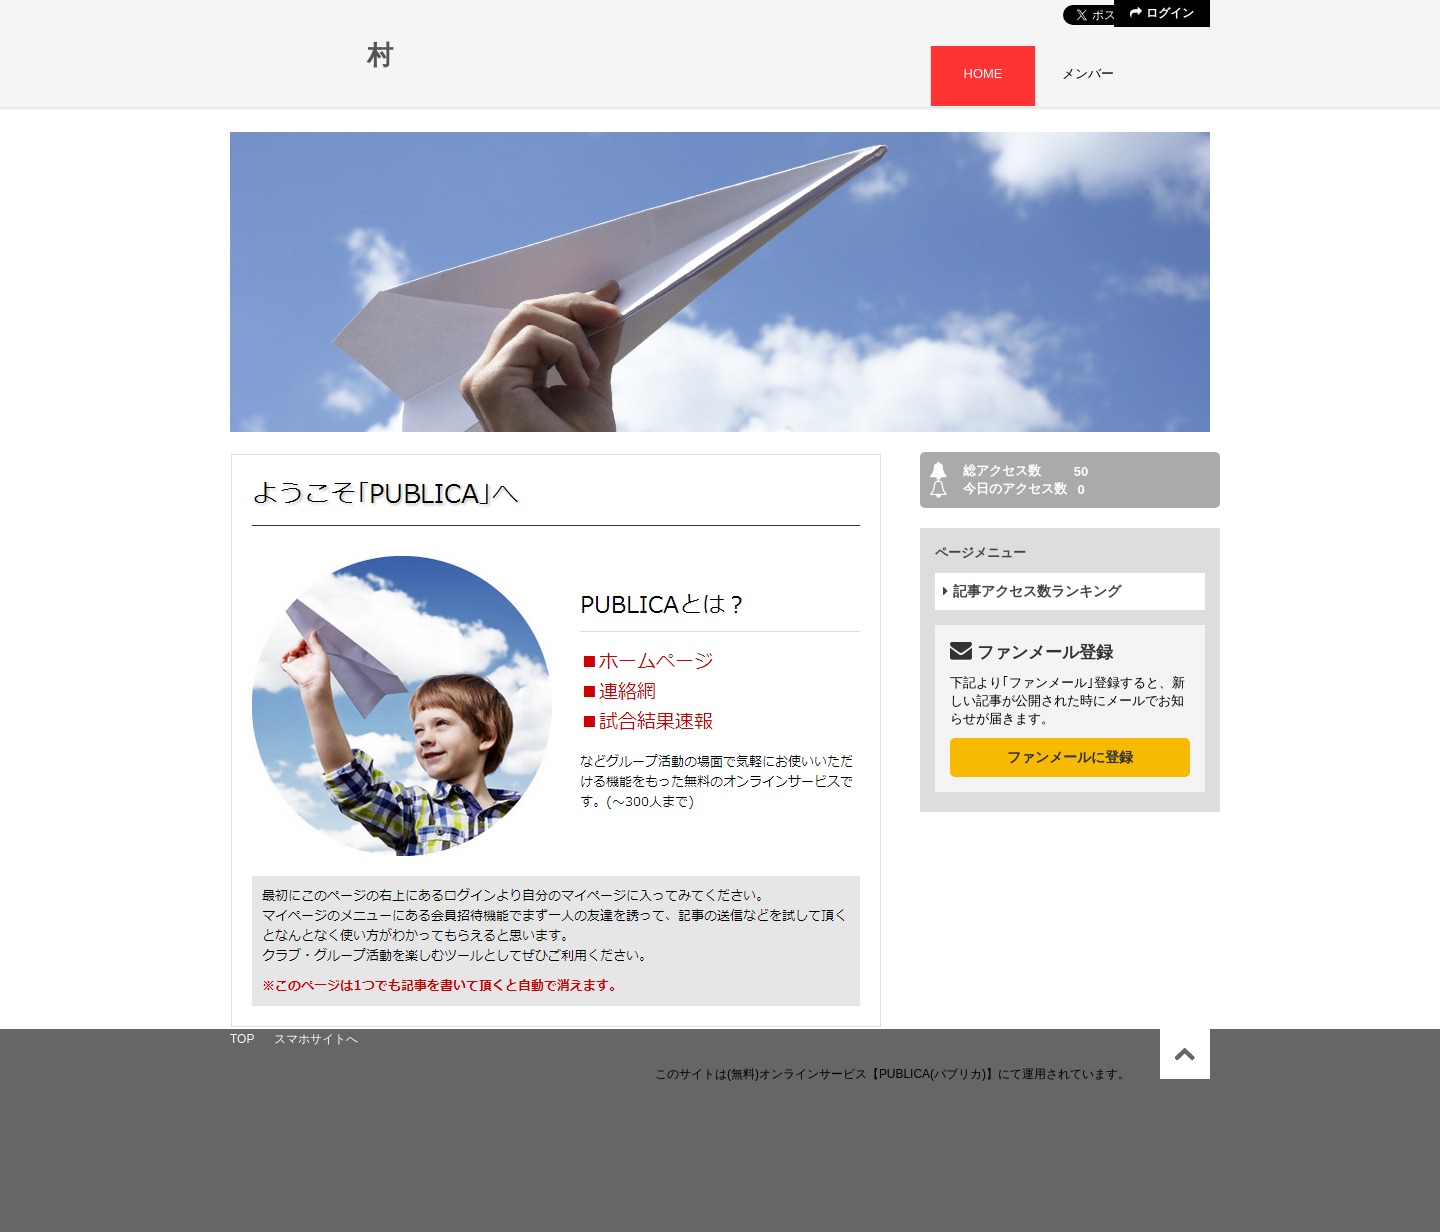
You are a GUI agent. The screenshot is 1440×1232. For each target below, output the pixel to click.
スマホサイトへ (316, 1039)
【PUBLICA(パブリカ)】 (932, 1074)
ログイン (1161, 13)
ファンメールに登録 (1070, 757)
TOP (242, 1039)
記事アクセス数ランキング (1032, 591)
